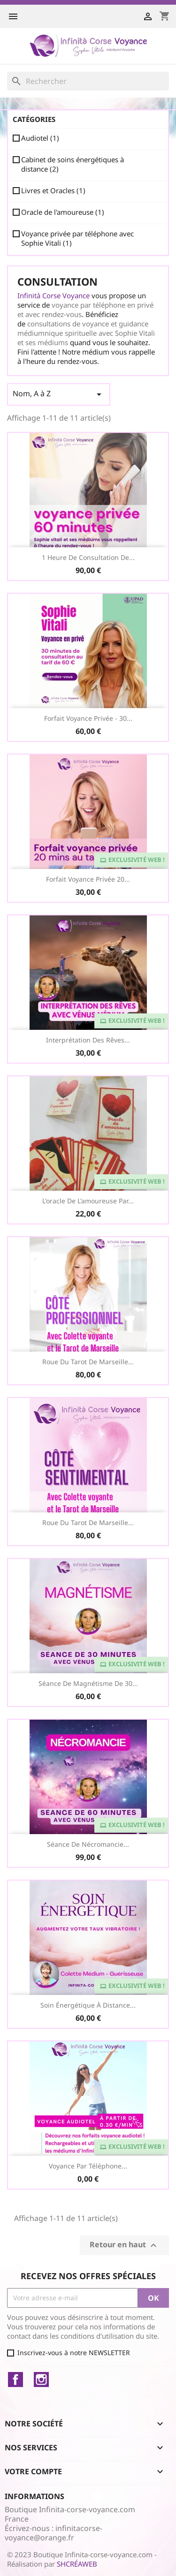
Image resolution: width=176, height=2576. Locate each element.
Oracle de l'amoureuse (62, 212)
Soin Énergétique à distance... (88, 2005)
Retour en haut (124, 2245)
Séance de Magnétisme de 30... (88, 1683)
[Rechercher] (88, 81)
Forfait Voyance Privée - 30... (88, 718)
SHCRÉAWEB (77, 2563)
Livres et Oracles (53, 190)
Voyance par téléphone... (88, 2165)
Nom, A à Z (59, 394)
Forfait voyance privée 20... (88, 879)
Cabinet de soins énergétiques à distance (72, 164)
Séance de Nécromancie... (88, 1844)
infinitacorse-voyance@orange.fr (53, 2533)
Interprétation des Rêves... (88, 1039)
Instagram (41, 2379)
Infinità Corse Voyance (53, 295)
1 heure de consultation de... (88, 557)
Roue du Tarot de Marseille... (88, 1361)
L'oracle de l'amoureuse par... (88, 1200)
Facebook (15, 2379)
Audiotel (40, 138)
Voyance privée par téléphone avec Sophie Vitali (77, 238)
